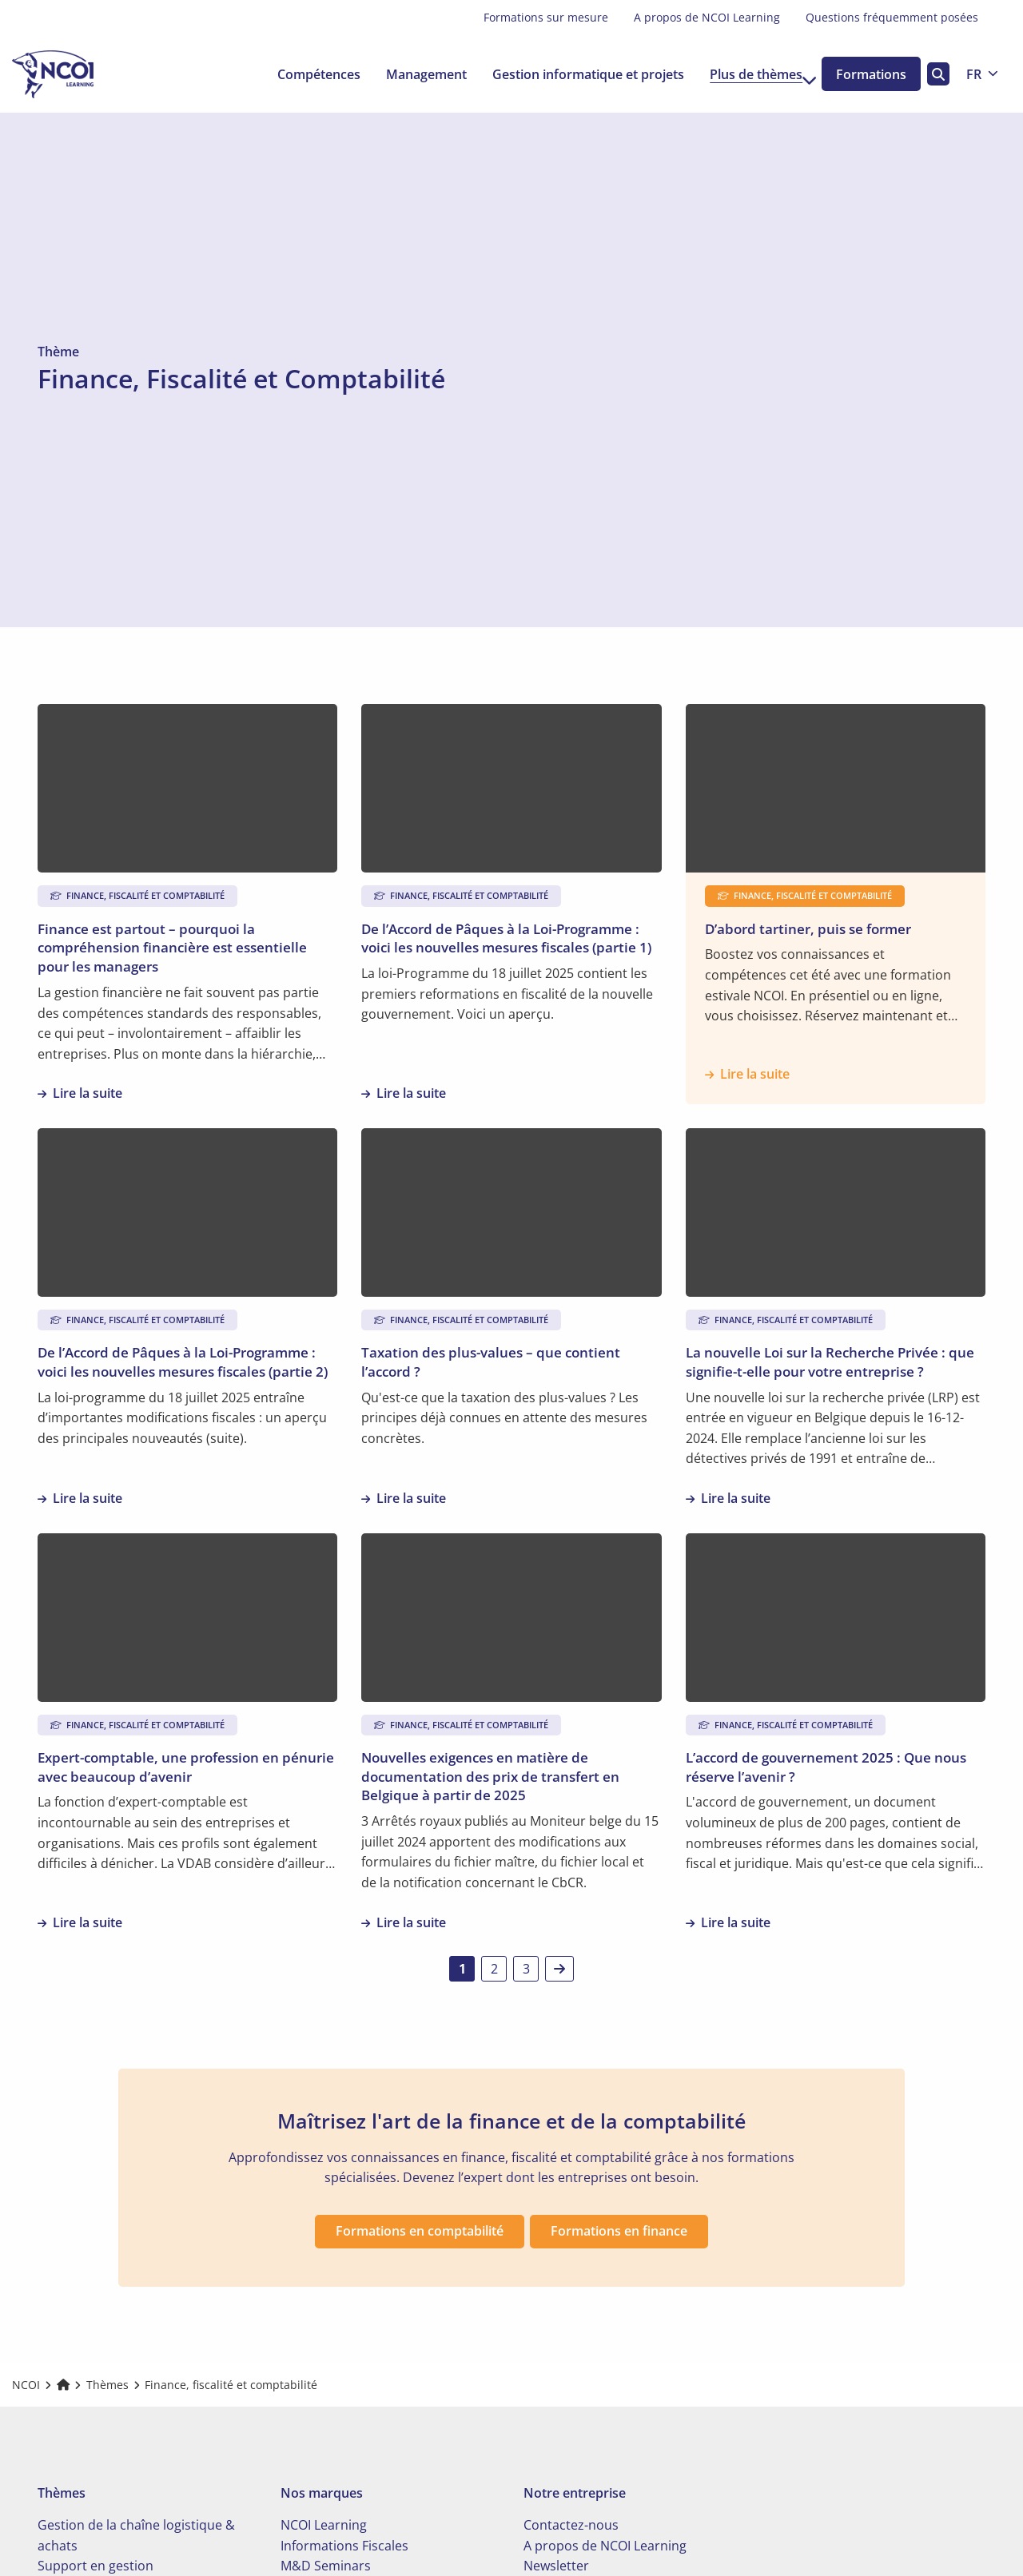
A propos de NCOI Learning (707, 17)
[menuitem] (546, 18)
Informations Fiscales (344, 2537)
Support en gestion (95, 2558)
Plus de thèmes (745, 74)
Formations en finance (620, 2223)
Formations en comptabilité (417, 2223)
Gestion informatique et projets (571, 74)
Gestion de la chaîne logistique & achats (136, 2528)
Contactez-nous (571, 2517)
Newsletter (556, 2558)
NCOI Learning (324, 2517)
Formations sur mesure (546, 17)
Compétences (301, 74)
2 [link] (494, 1969)
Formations (866, 74)
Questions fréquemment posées (892, 17)
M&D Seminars (326, 2558)
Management (408, 74)
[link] (559, 1969)
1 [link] (462, 1969)
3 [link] (526, 1969)
